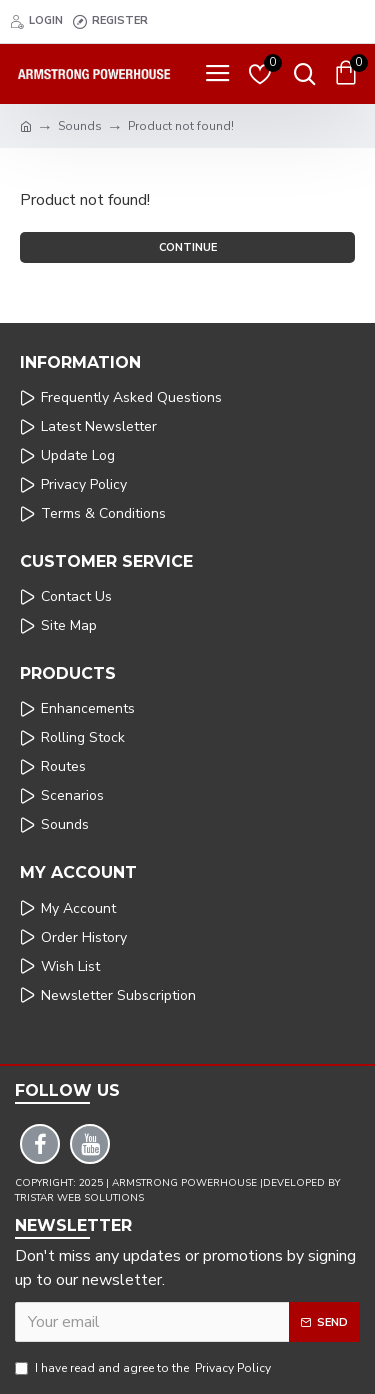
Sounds (80, 126)
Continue (188, 247)
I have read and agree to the (144, 1368)
